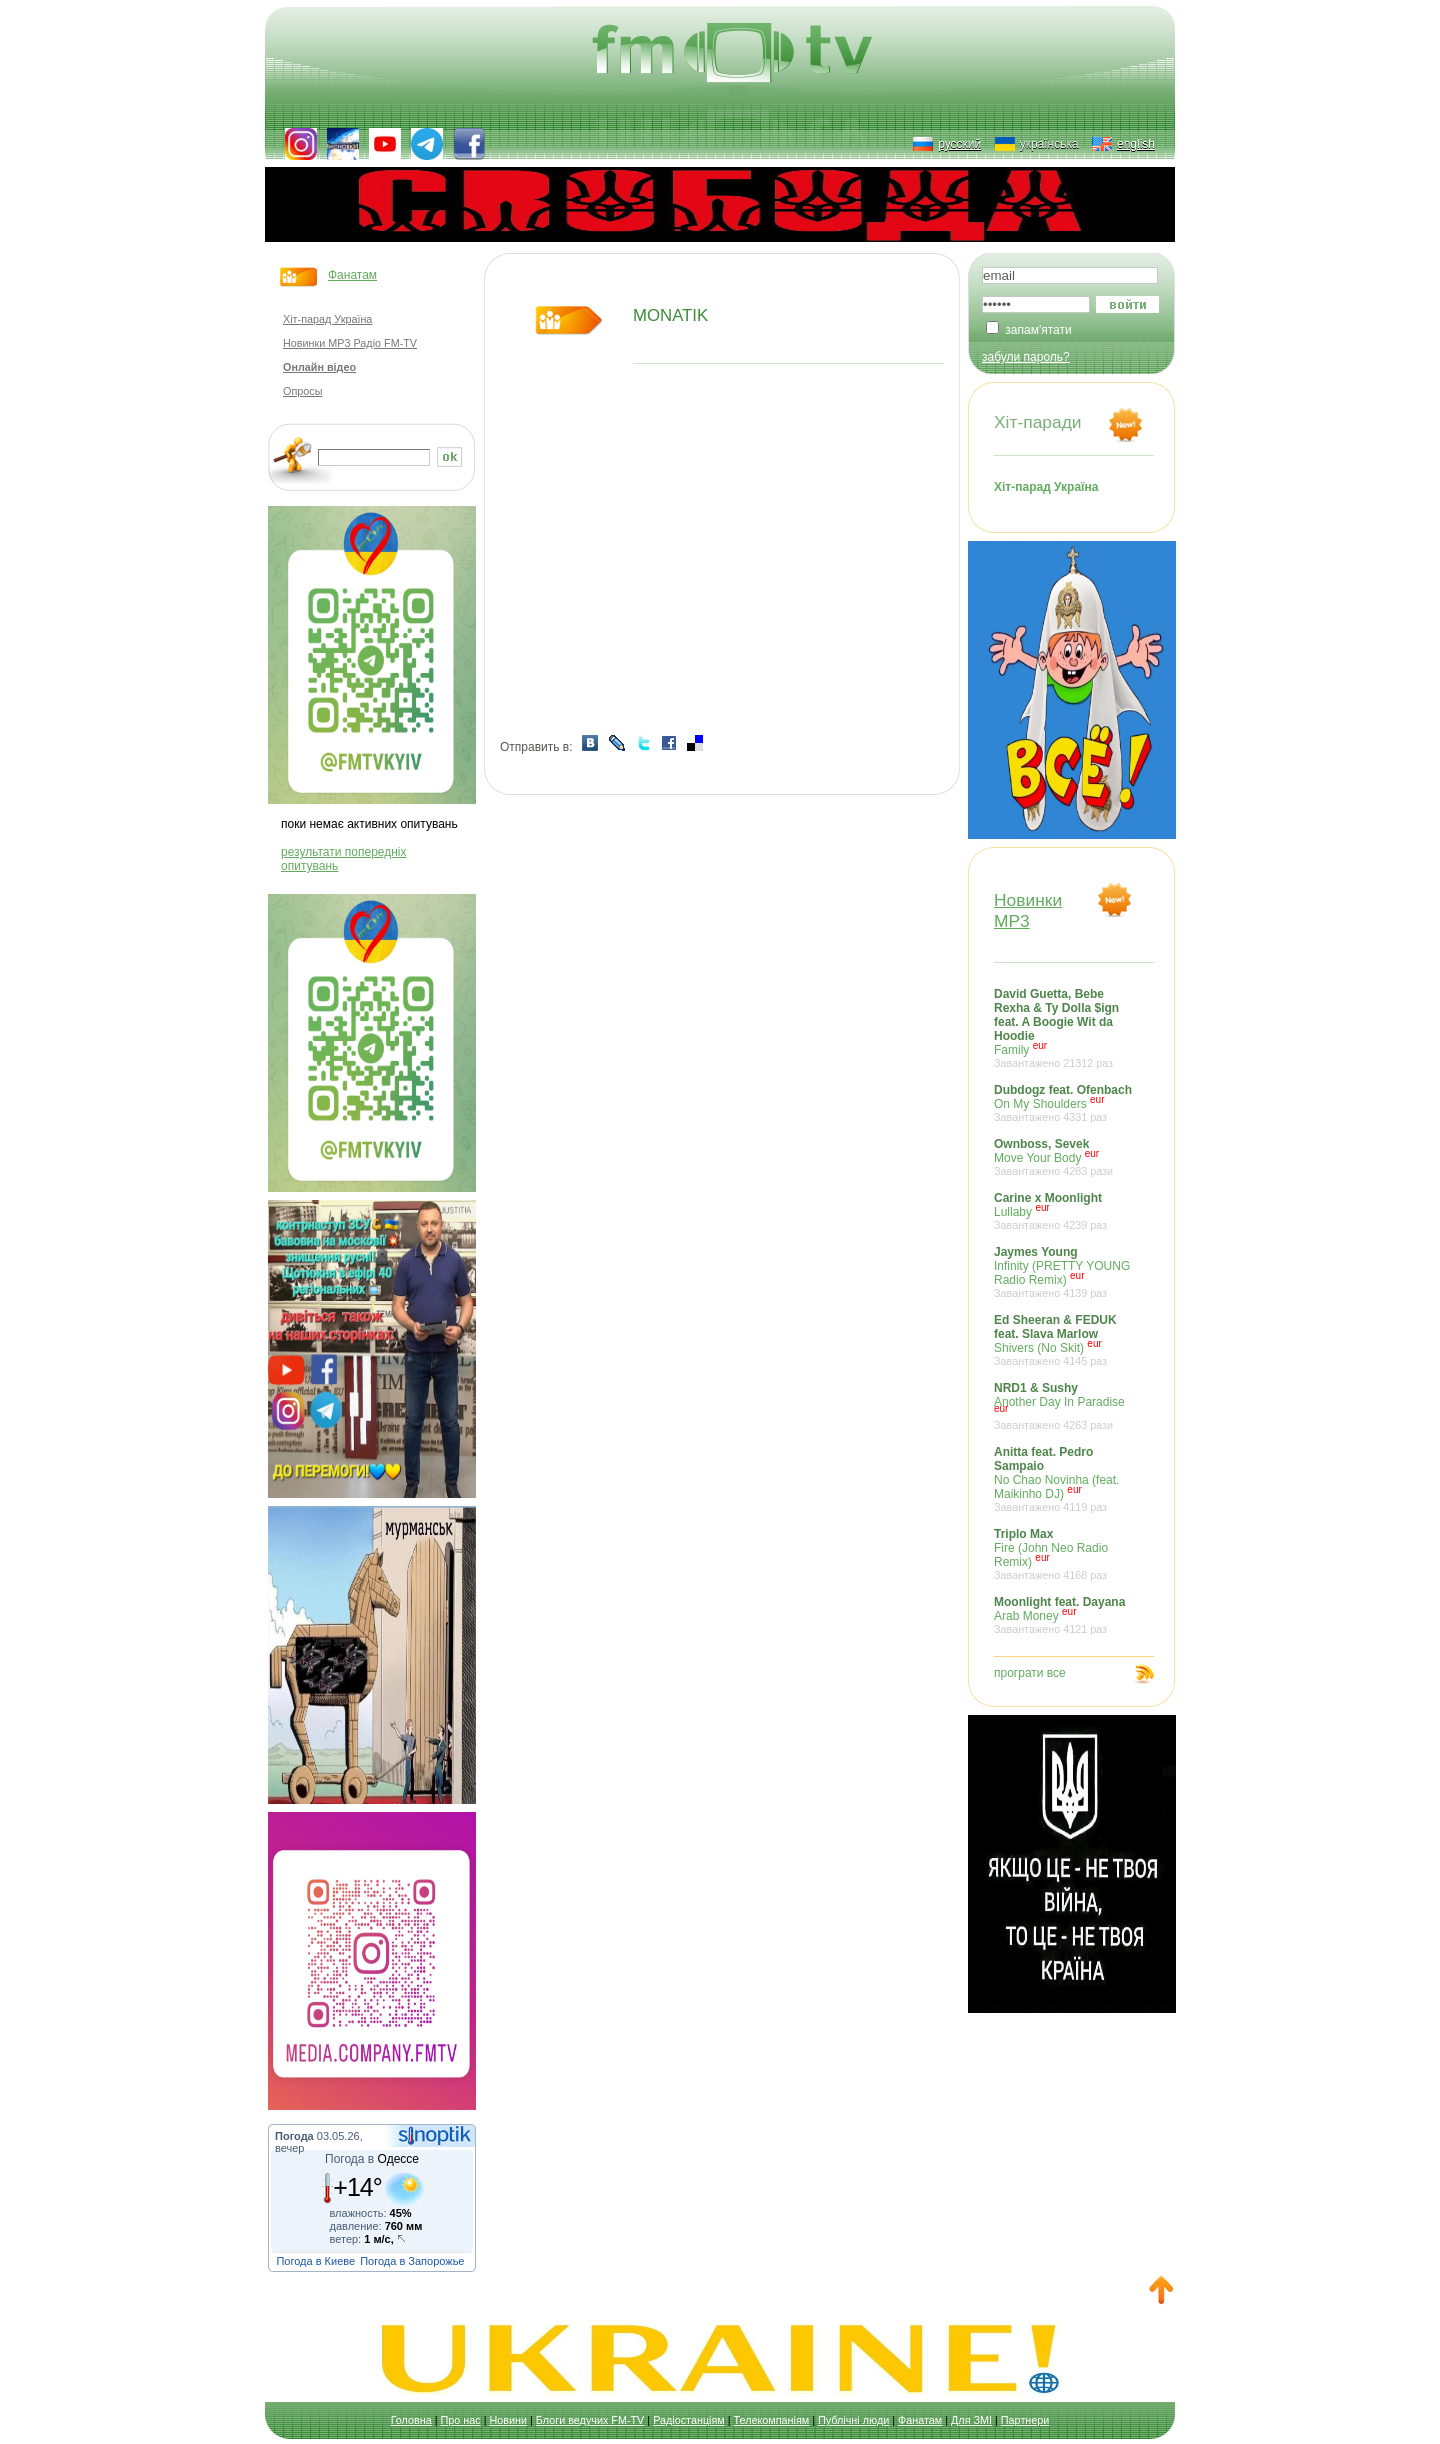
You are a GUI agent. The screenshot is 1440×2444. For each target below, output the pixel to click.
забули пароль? (1026, 357)
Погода (294, 2136)
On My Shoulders (1064, 1103)
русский (959, 144)
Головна (411, 2420)
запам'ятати (1038, 330)
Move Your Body (1064, 1157)
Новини (508, 2420)
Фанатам (352, 275)
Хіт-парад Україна (327, 319)
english (1136, 144)
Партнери (1025, 2420)
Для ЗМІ (971, 2420)
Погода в (372, 2159)
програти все (1030, 1673)
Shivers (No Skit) (1064, 1340)
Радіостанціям (689, 2420)
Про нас (461, 2420)
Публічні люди (853, 2420)
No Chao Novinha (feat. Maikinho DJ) (1064, 1479)
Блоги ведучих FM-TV (590, 2420)
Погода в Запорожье (412, 2261)
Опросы (302, 391)
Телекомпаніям (772, 2420)
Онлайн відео (319, 367)
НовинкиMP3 (1028, 910)
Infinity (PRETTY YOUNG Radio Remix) (1064, 1272)
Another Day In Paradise (1064, 1406)
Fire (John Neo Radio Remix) (1064, 1554)
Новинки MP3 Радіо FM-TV (350, 343)
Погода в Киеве (315, 2261)
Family (1064, 1028)
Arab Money (1064, 1615)
